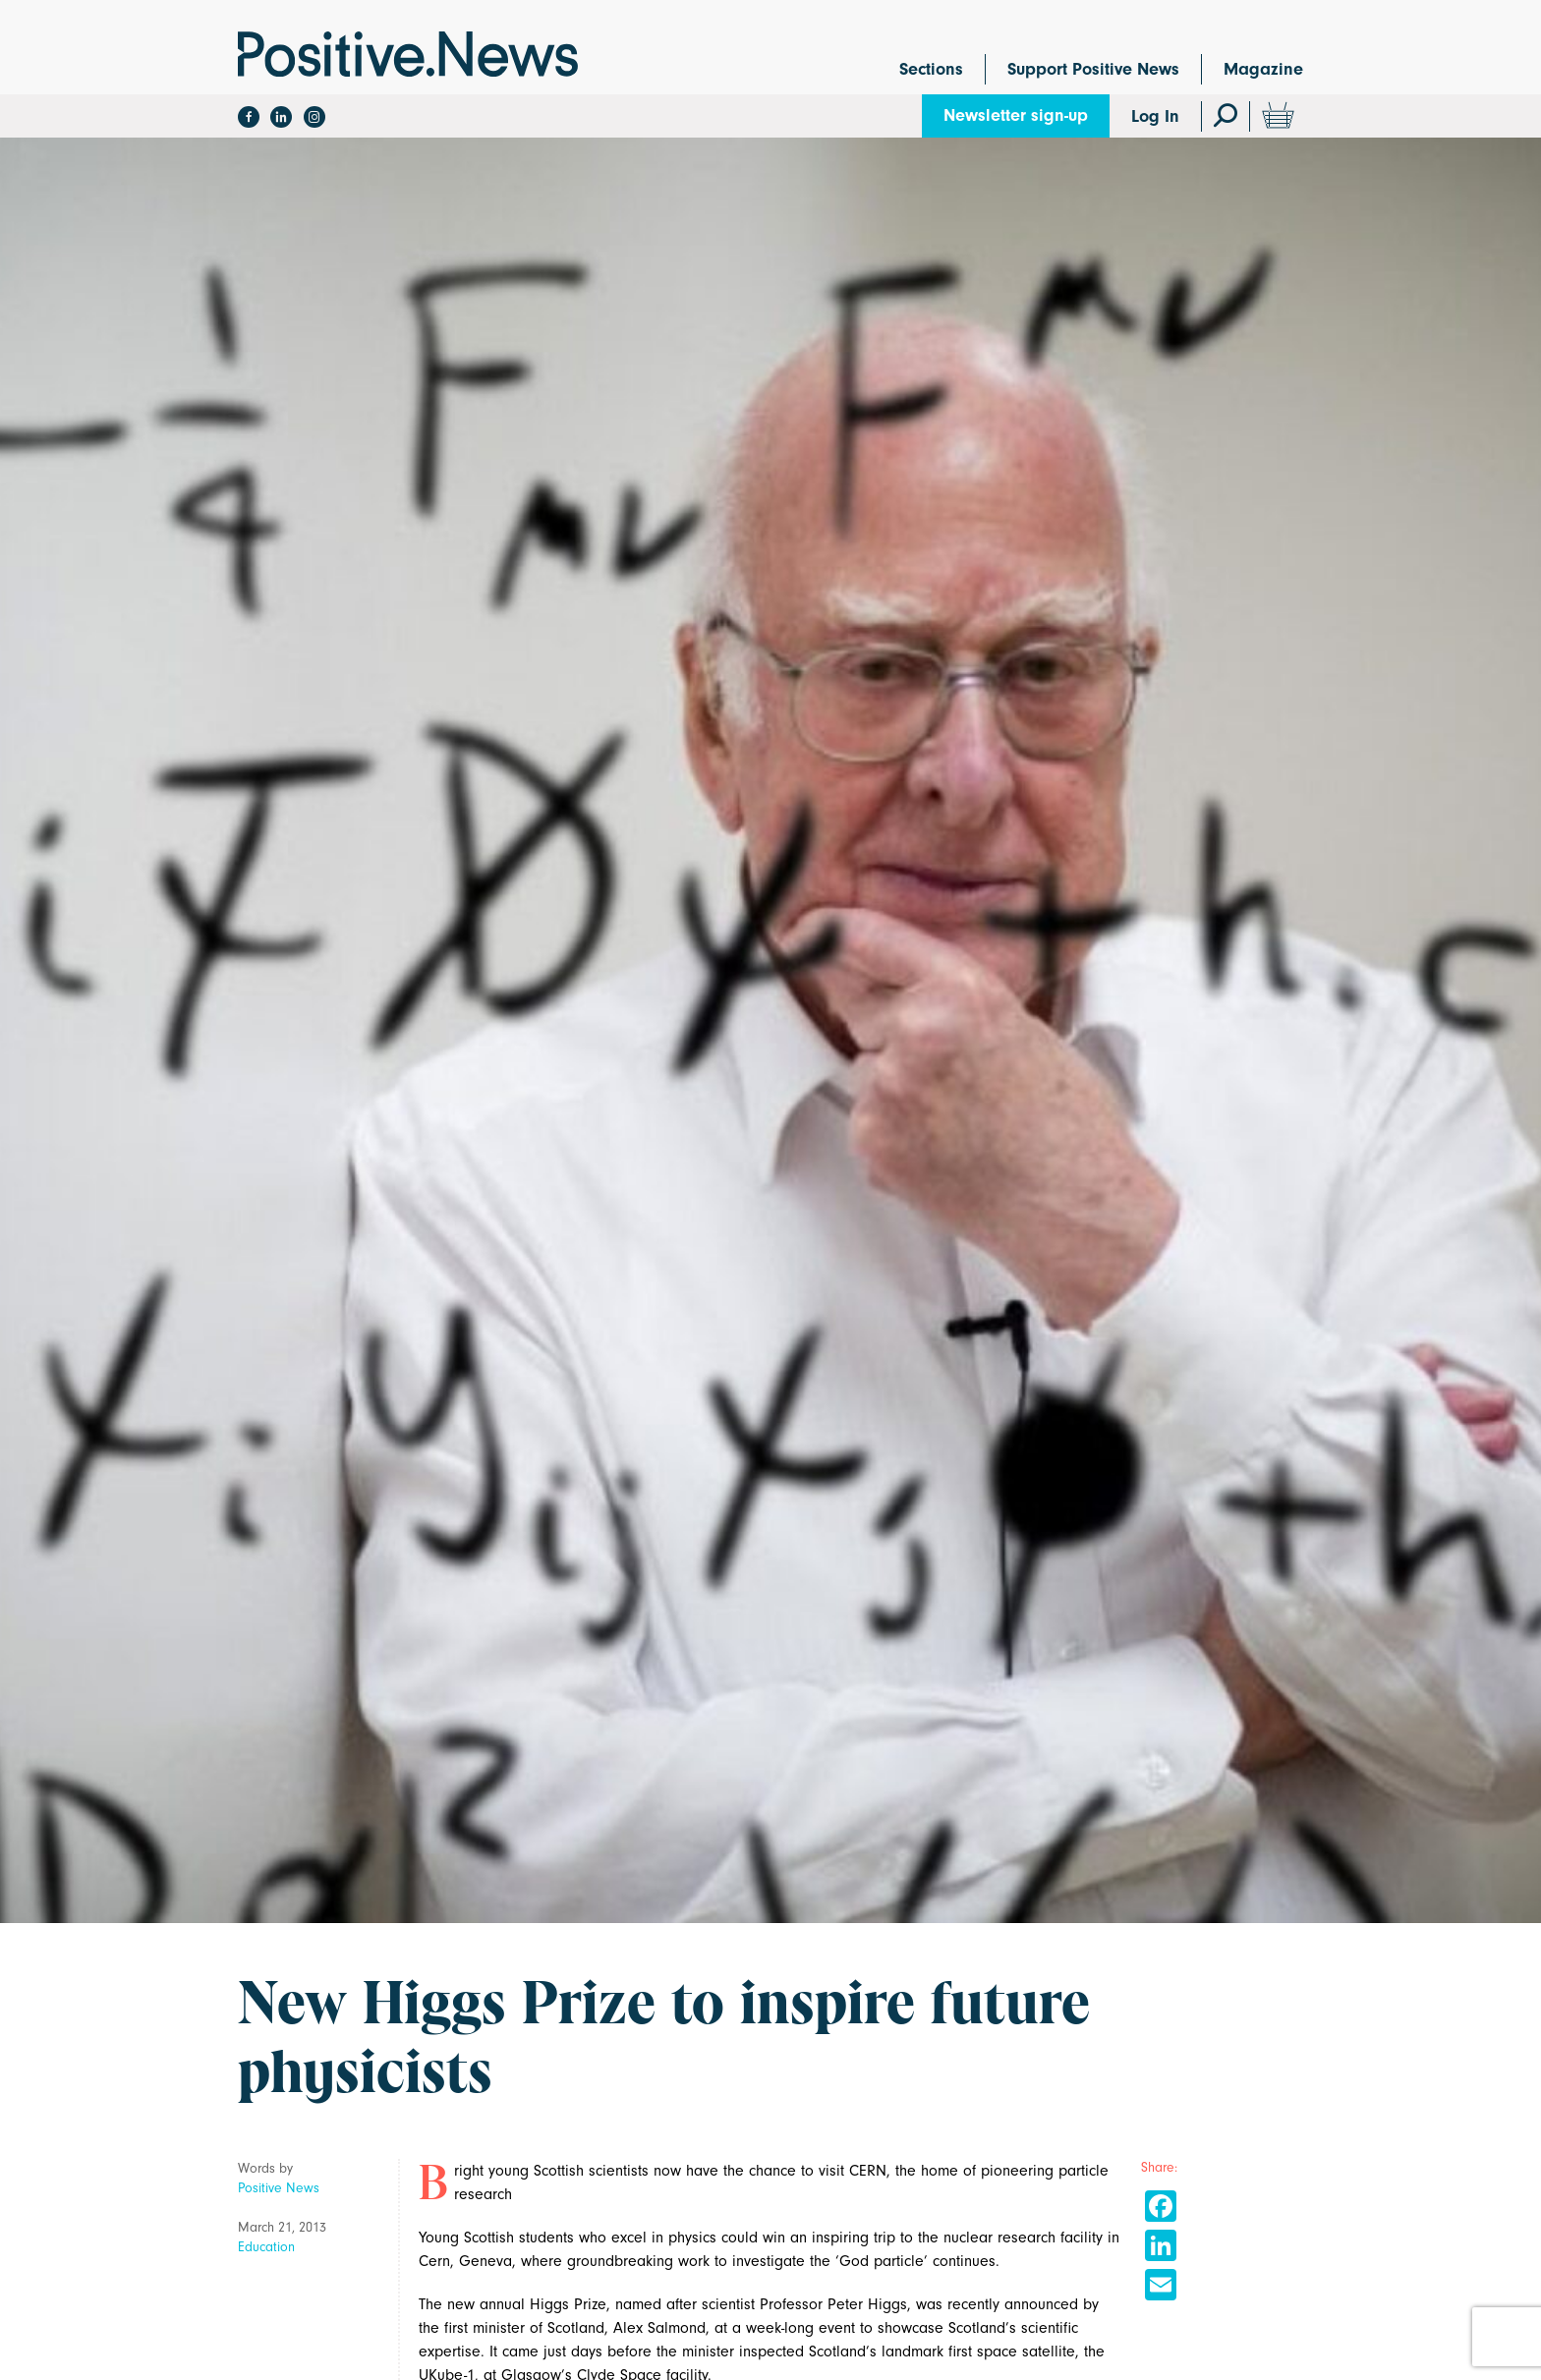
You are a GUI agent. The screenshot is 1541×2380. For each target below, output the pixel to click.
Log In (1155, 116)
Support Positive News (1093, 69)
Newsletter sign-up (1015, 115)
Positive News (278, 2188)
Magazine (1263, 69)
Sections (931, 69)
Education (266, 2246)
